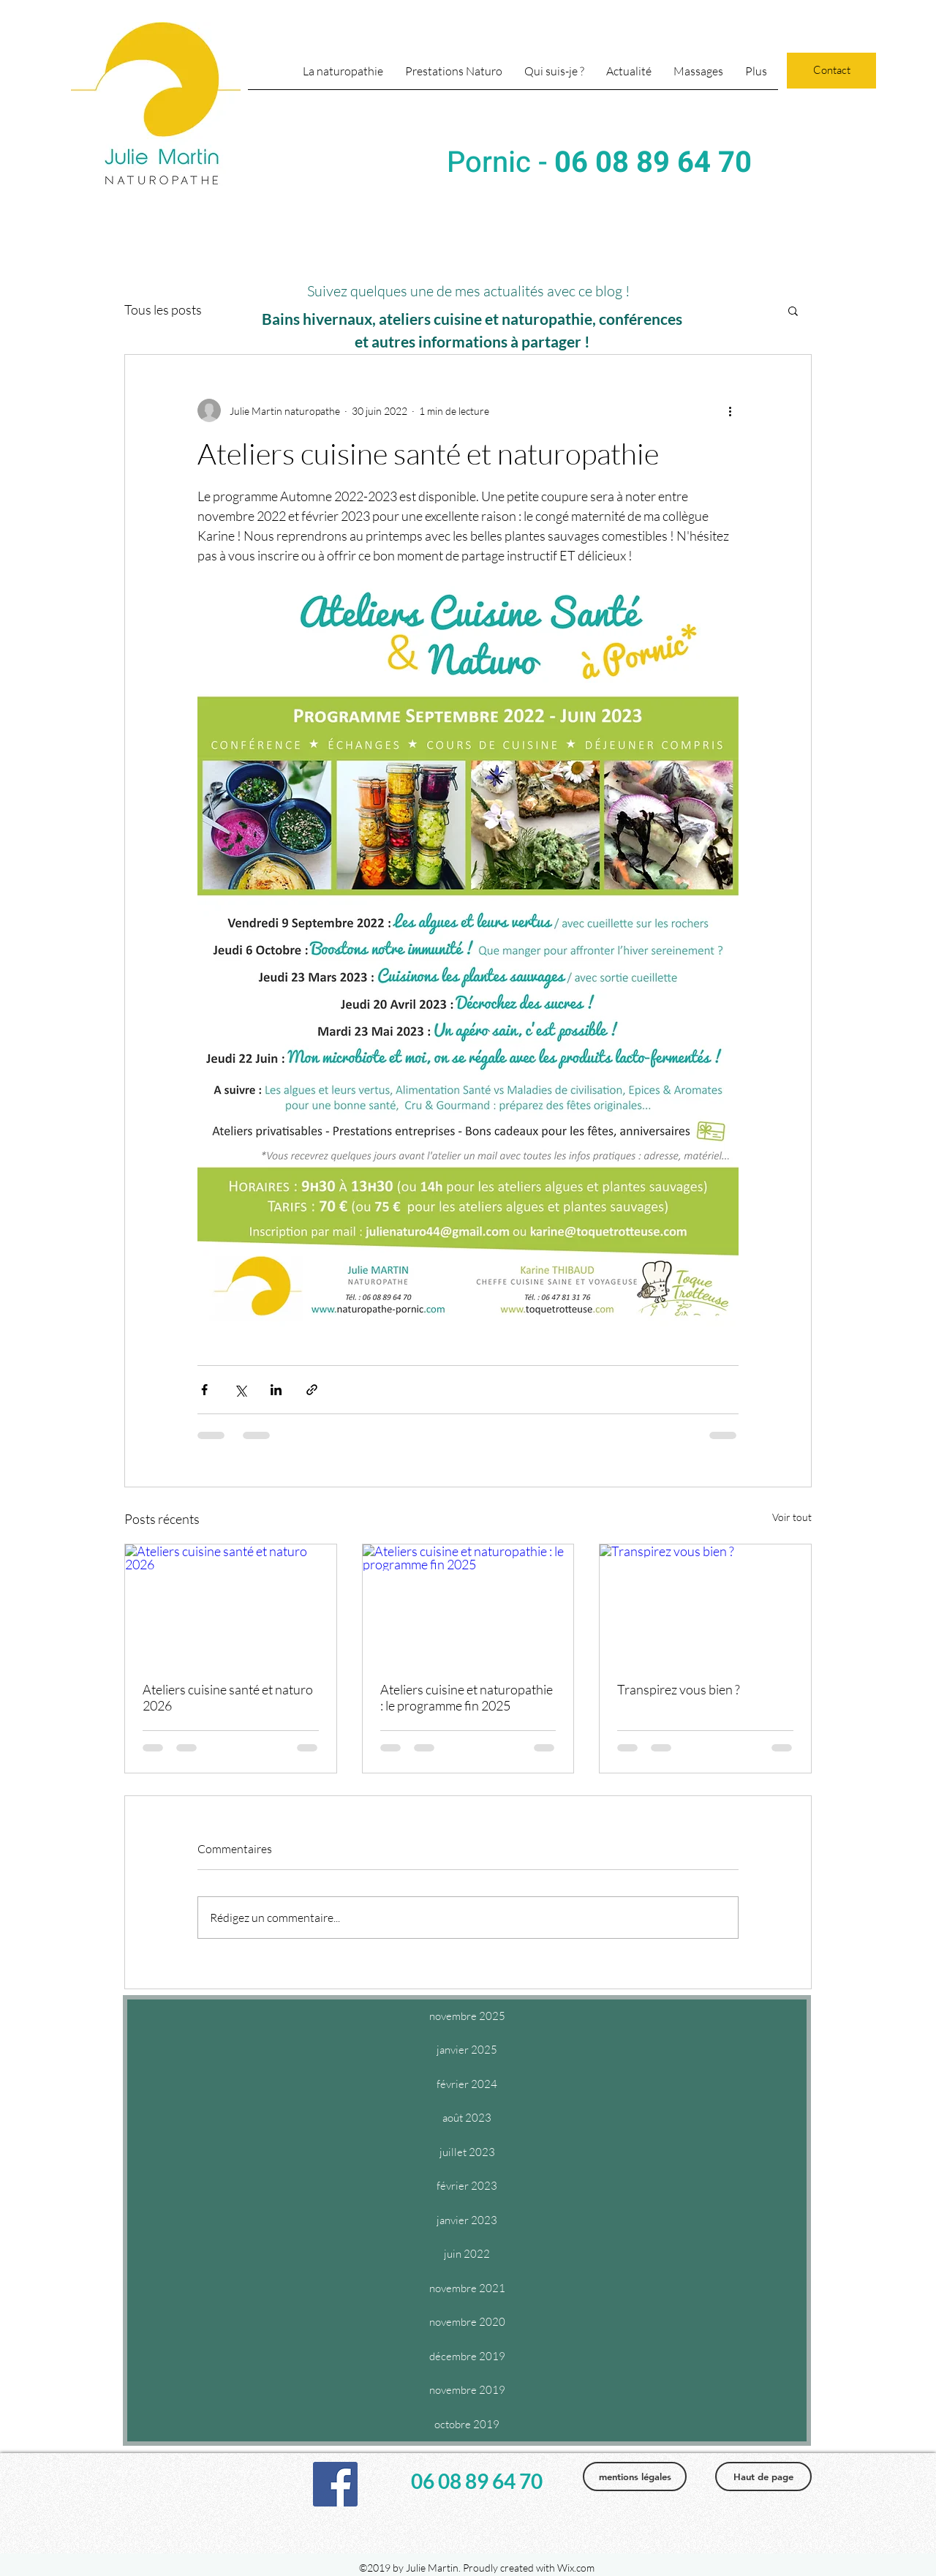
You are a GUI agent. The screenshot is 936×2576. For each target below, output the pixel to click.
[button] (698, 76)
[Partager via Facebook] (204, 1390)
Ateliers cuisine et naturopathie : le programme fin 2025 (466, 1697)
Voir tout (792, 1517)
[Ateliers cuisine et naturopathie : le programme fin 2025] (468, 1603)
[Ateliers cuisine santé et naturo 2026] (230, 1603)
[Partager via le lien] (312, 1390)
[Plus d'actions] (730, 410)
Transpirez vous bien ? (678, 1689)
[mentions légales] (635, 2476)
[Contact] (831, 71)
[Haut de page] (763, 2476)
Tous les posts (163, 309)
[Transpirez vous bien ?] (705, 1603)
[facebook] (335, 2484)
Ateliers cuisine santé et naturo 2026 (228, 1697)
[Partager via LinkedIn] (276, 1390)
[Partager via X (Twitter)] (240, 1390)
